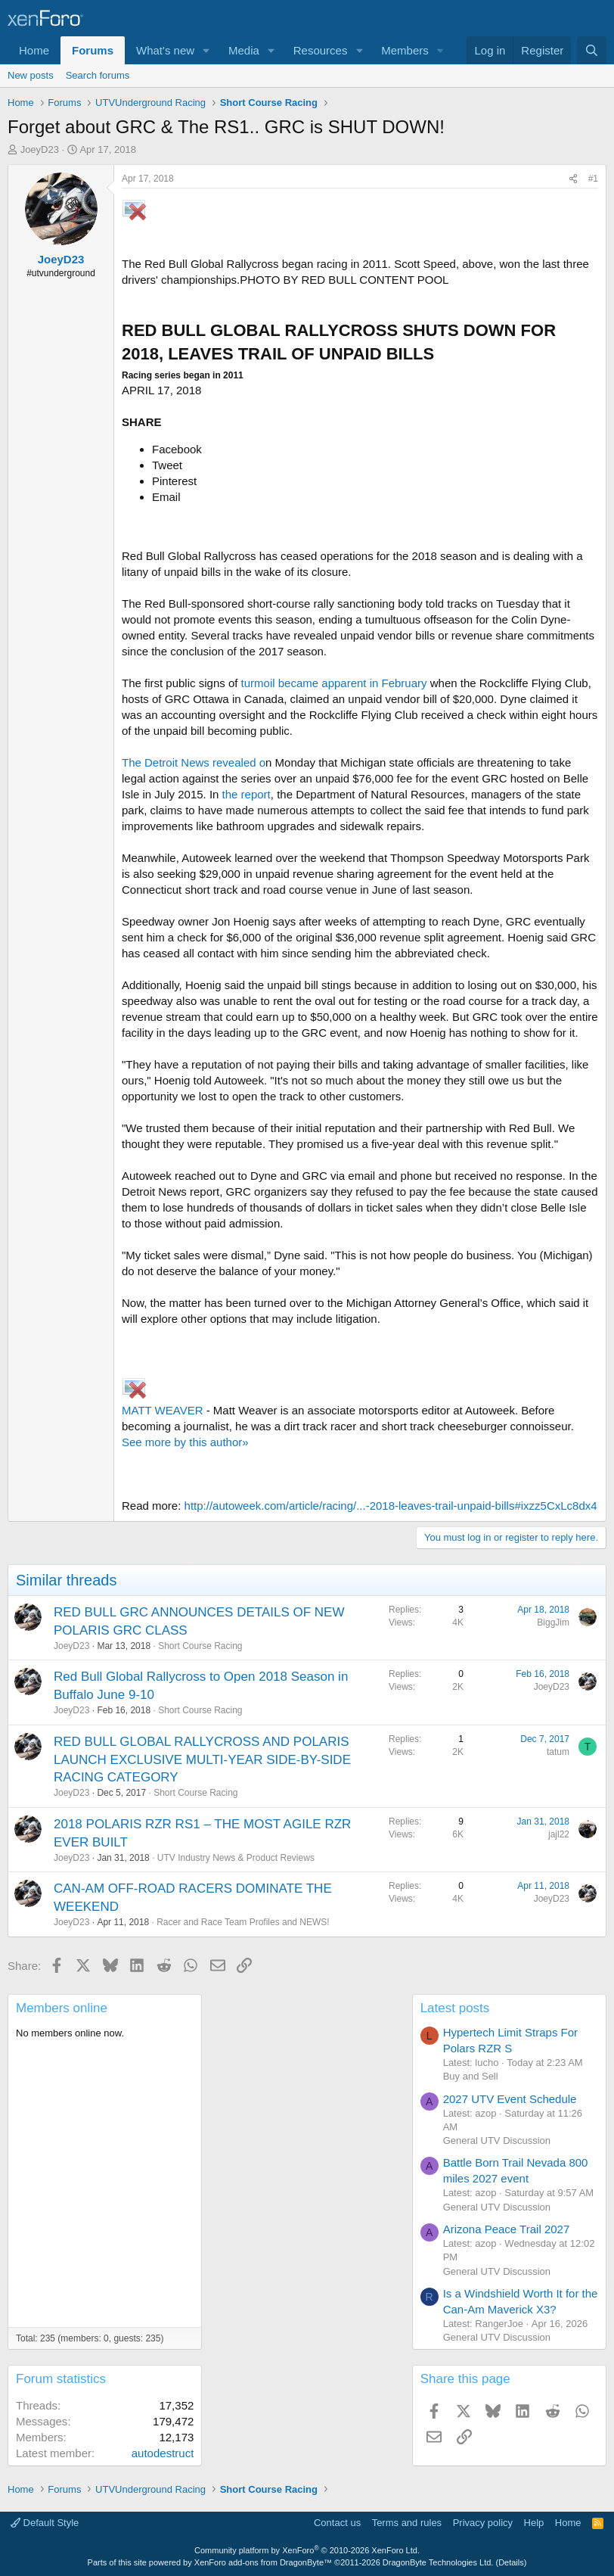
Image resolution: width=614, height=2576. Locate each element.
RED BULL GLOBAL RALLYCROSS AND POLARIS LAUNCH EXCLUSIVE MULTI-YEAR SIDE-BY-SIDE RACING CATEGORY (202, 1759)
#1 (593, 178)
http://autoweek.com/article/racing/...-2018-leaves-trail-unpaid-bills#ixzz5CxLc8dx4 (391, 1505)
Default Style (45, 2522)
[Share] (573, 179)
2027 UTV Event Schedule (510, 2098)
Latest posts (455, 2008)
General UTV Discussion (496, 2140)
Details (511, 2562)
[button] (206, 50)
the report (246, 794)
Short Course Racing (200, 1646)
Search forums (98, 75)
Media (243, 50)
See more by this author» (185, 1442)
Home (34, 50)
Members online (61, 2008)
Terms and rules (407, 2522)
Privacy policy (483, 2522)
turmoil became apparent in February (334, 683)
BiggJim (553, 1622)
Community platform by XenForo (307, 2550)
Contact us (337, 2522)
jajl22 (558, 1834)
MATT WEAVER (164, 1410)
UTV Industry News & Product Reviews (236, 1858)
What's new (165, 50)
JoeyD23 (39, 149)
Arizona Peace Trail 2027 (506, 2229)
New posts (31, 75)
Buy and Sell (470, 2076)
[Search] (591, 50)
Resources (320, 50)
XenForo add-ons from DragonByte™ (263, 2562)
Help (534, 2522)
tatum (558, 1752)
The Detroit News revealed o (193, 762)
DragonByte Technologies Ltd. (438, 2562)
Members (405, 50)
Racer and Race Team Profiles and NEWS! (243, 1922)
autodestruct (163, 2453)
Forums (92, 50)
